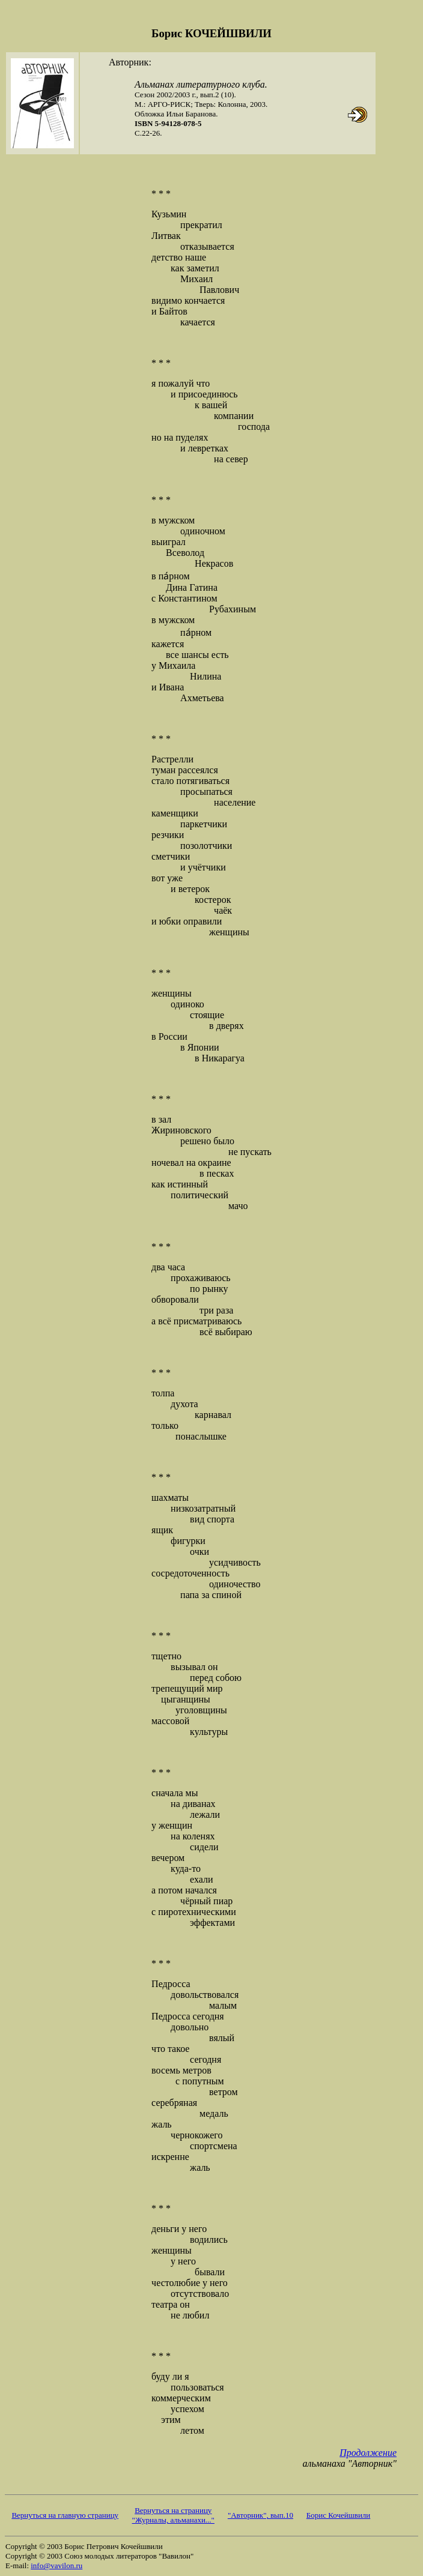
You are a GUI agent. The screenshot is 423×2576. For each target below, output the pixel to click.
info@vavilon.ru (56, 2565)
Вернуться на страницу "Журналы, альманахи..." (173, 2515)
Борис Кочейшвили (338, 2515)
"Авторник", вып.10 (260, 2515)
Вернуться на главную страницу (64, 2515)
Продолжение (368, 2453)
